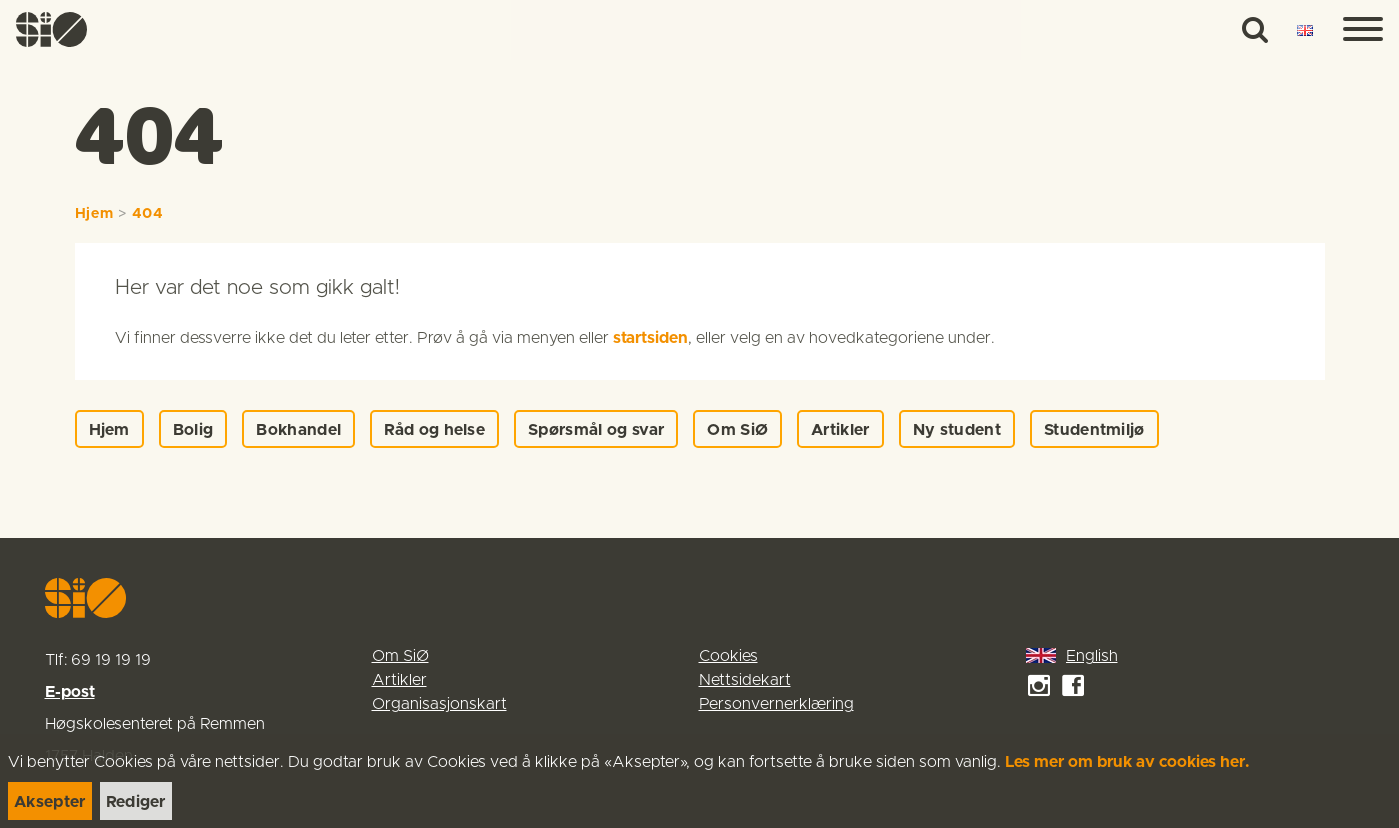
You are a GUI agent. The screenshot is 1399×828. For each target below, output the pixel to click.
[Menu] (1363, 30)
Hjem (94, 214)
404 (148, 214)
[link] (52, 29)
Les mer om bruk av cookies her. (1127, 762)
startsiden (650, 338)
